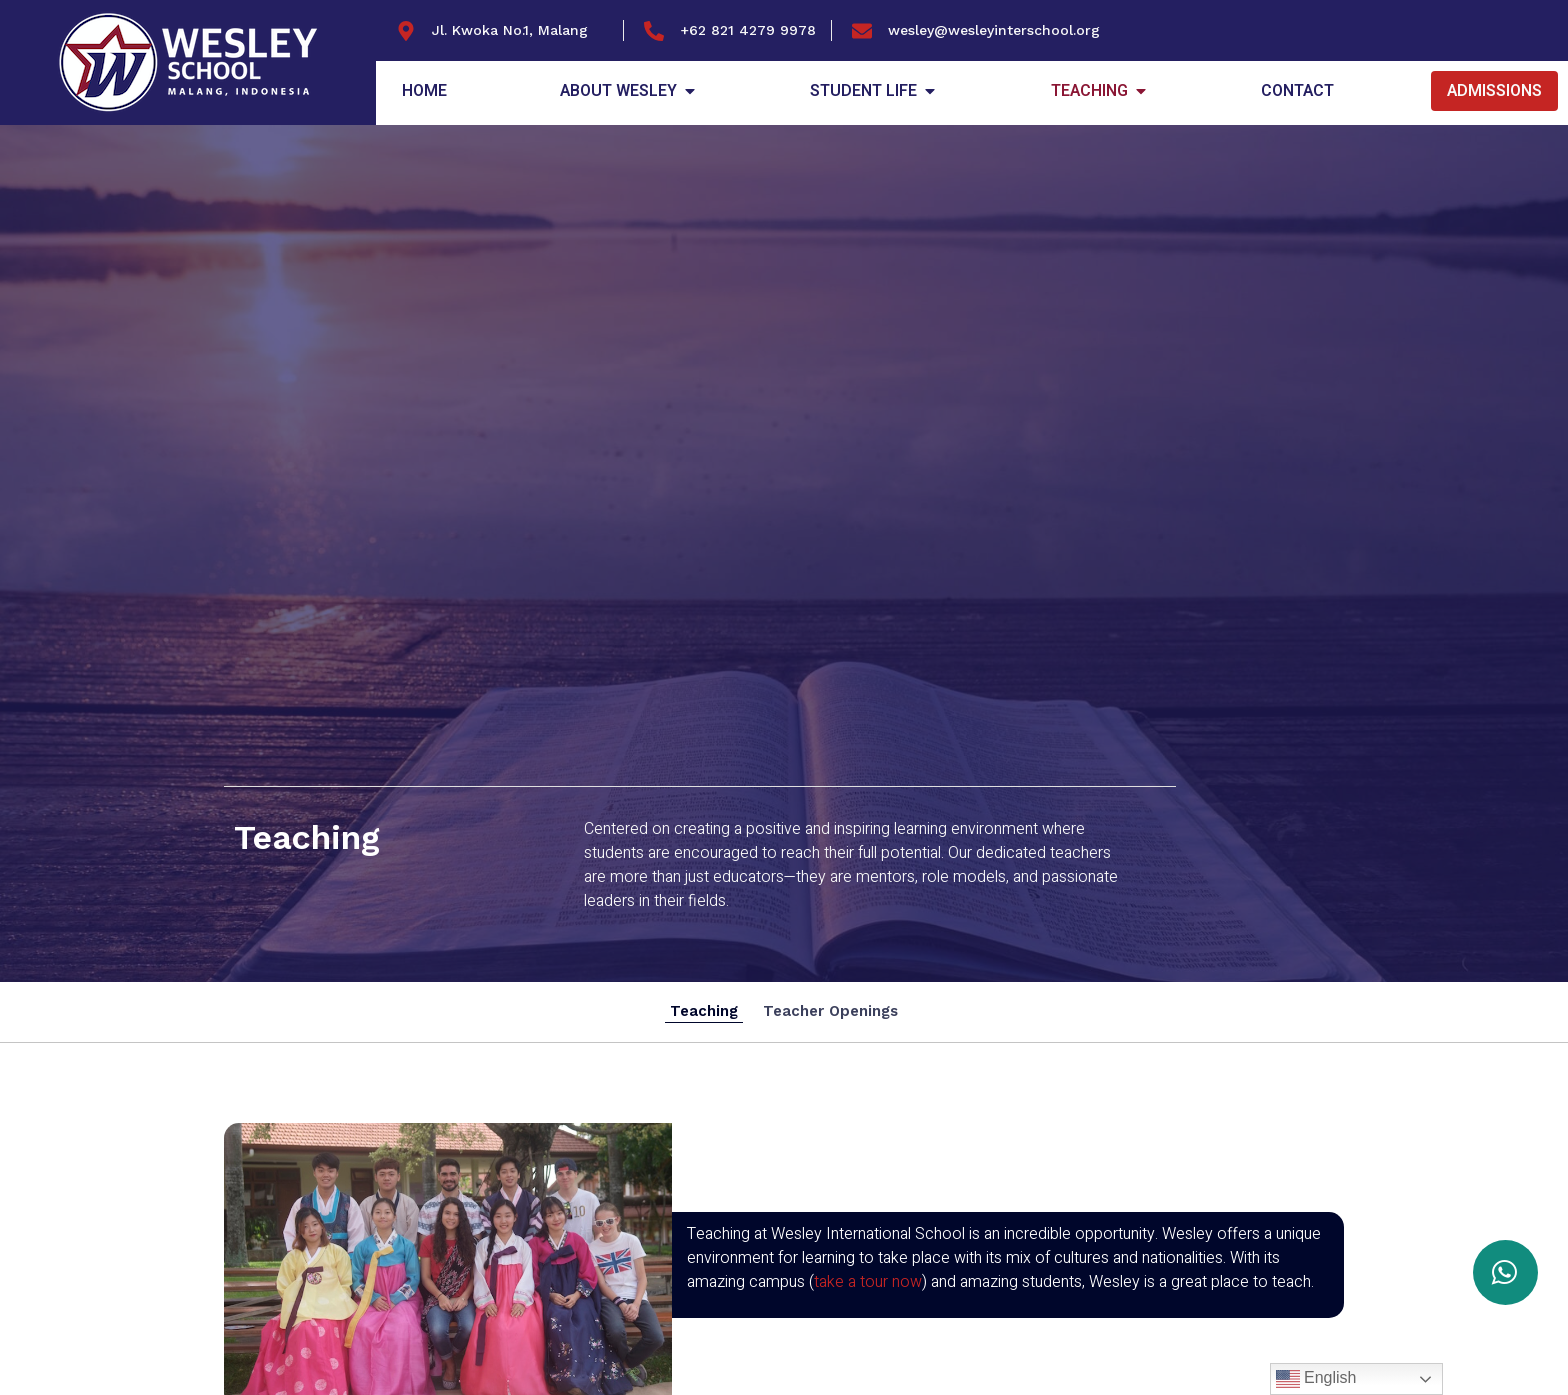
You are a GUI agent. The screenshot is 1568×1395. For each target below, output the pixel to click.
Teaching (704, 1011)
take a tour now (868, 1282)
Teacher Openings (830, 1011)
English (1316, 1379)
